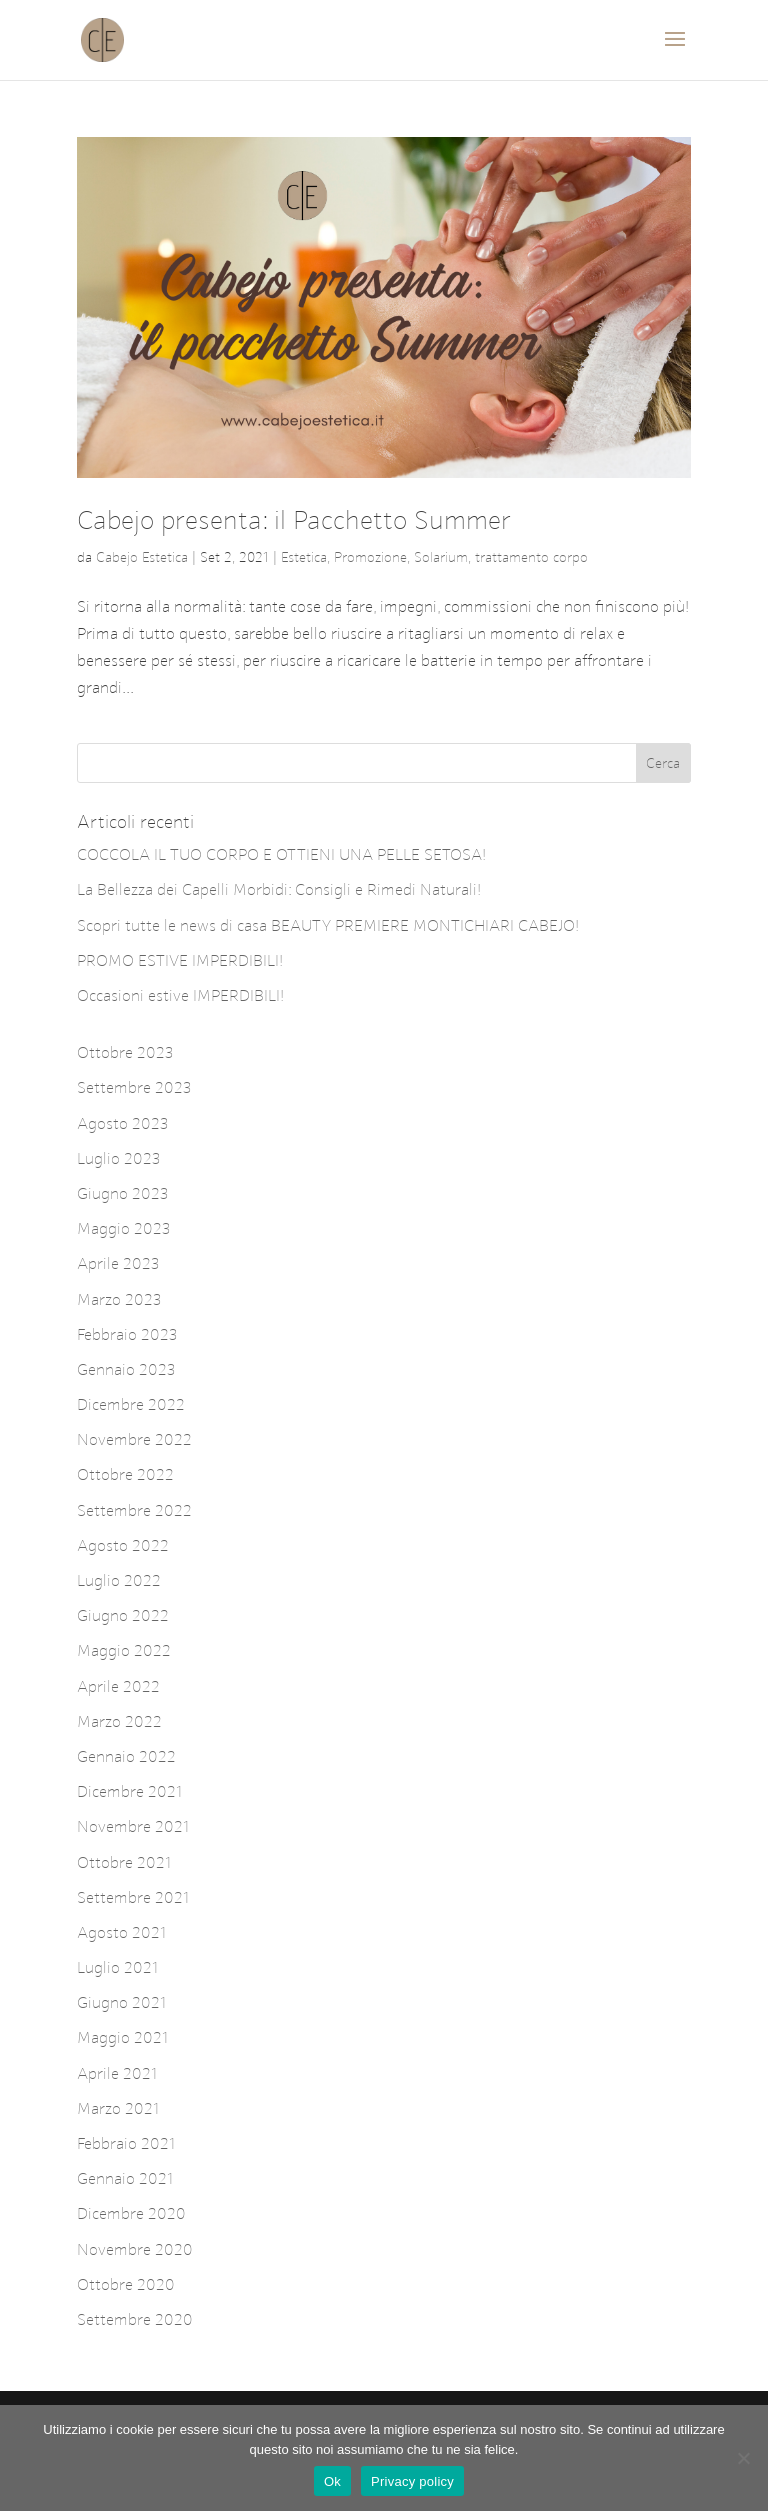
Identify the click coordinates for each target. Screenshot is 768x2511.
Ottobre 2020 (126, 2284)
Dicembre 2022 (131, 1404)
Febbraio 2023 (127, 1334)
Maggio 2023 (124, 1228)
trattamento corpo (531, 557)
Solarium (441, 557)
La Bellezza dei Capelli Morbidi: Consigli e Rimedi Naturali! (279, 889)
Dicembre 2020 (131, 2213)
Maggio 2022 (124, 1650)
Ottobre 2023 (125, 1052)
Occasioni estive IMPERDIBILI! (180, 995)
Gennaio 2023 (126, 1369)
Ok (332, 2481)
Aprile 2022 (118, 1686)
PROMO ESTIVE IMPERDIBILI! (180, 960)
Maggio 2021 (123, 2037)
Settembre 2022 (134, 1510)
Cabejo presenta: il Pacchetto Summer (294, 520)
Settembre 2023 (134, 1087)
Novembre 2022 (134, 1439)
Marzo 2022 (119, 1721)
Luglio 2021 (118, 1967)
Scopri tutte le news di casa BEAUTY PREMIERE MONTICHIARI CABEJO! (328, 925)
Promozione (370, 557)
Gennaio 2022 (126, 1756)
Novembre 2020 (135, 2249)
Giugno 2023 (123, 1193)
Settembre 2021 (133, 1897)
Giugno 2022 (123, 1615)
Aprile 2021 (117, 2073)
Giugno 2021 (122, 2002)
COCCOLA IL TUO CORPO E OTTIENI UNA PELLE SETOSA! (281, 854)
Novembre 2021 (133, 1826)
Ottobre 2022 (125, 1474)
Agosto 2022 (123, 1545)
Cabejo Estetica (142, 557)
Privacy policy (412, 2481)
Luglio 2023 (119, 1158)
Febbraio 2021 (126, 2143)
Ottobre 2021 (124, 1862)
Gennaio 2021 (125, 2178)
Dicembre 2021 (130, 1791)
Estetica (304, 557)
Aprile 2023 (118, 1263)
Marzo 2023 (119, 1299)
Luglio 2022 (119, 1580)
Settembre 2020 (135, 2319)
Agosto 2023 (123, 1123)
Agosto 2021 (122, 1932)
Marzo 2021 (118, 2108)
